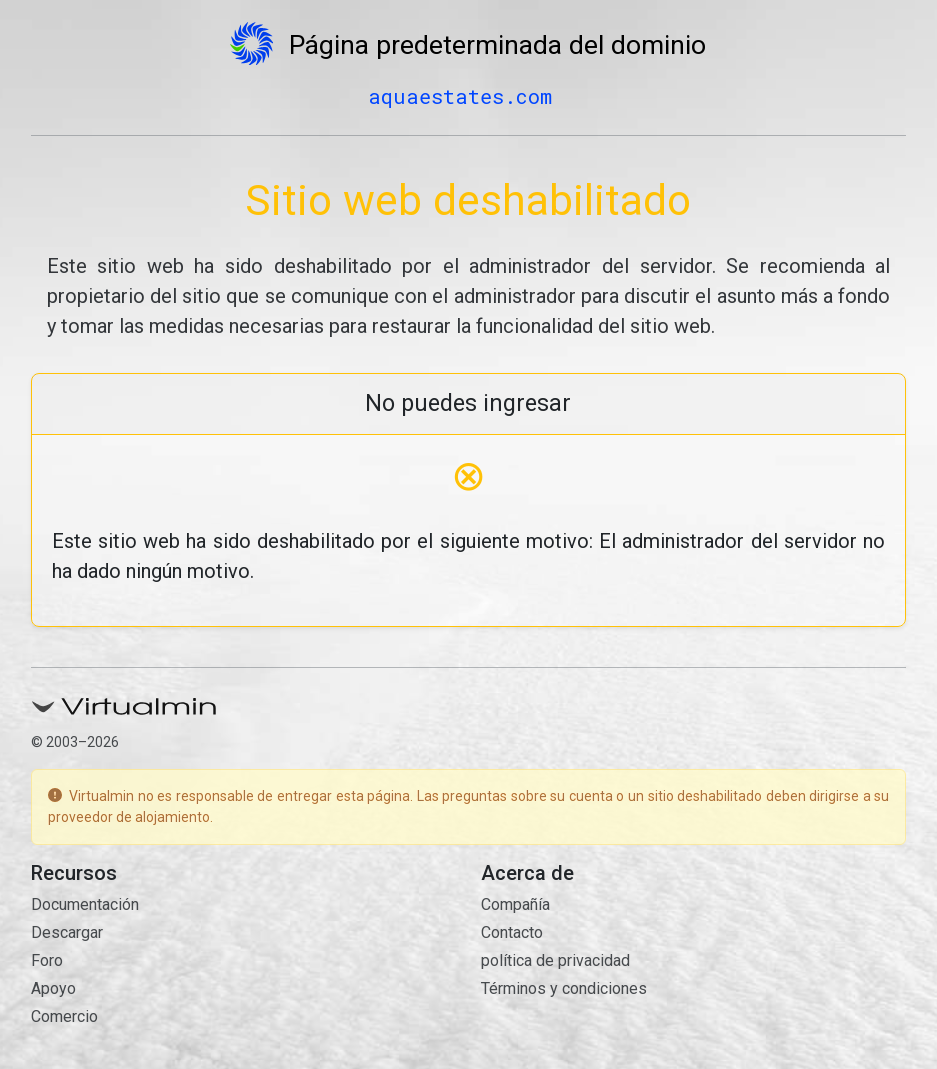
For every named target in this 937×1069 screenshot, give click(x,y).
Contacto (512, 932)
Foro (47, 960)
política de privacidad (555, 960)
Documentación (85, 904)
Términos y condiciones (564, 988)
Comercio (64, 1016)
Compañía (515, 904)
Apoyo (53, 988)
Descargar (67, 932)
